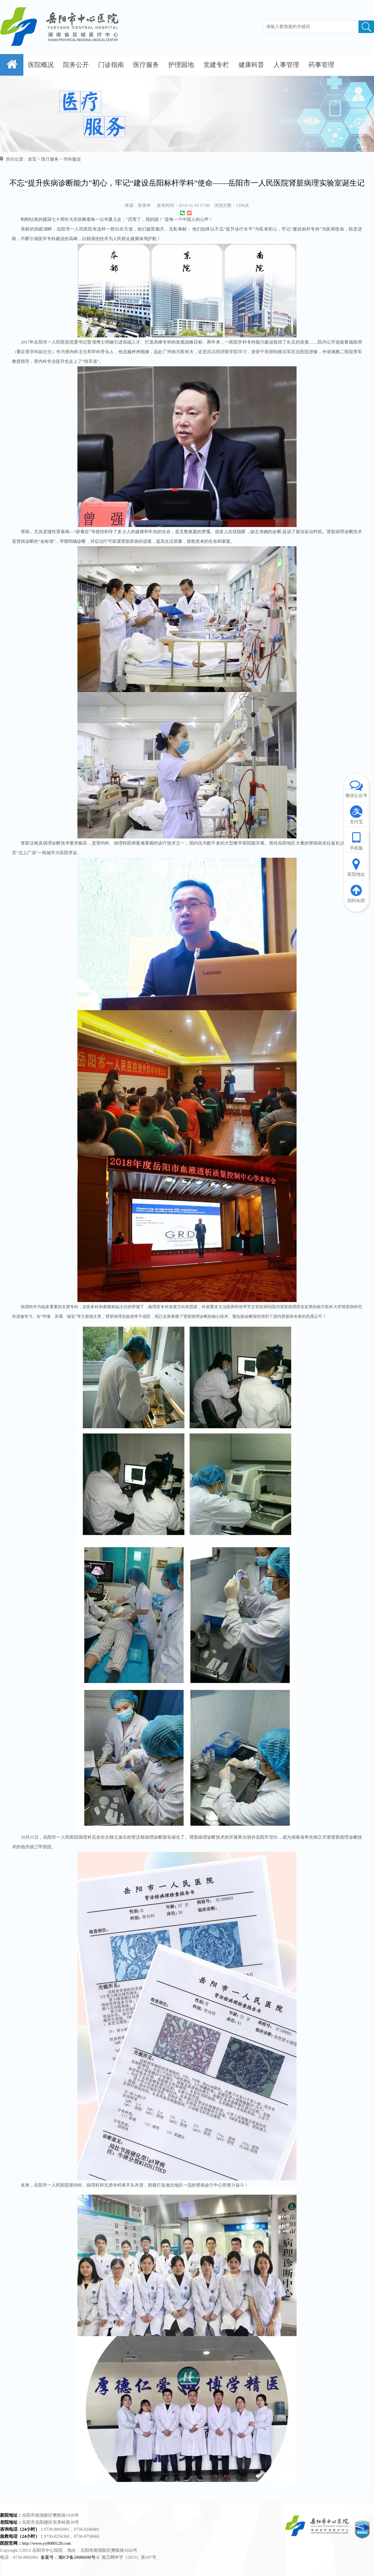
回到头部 (356, 893)
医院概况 (41, 64)
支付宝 (356, 814)
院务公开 (76, 64)
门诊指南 (111, 64)
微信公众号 (356, 788)
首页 (32, 159)
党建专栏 (216, 64)
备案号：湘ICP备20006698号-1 (70, 2557)
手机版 (356, 840)
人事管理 (286, 64)
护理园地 (181, 64)
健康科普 (251, 64)
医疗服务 (146, 64)
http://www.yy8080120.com (46, 2543)
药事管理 (321, 64)
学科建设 (72, 159)
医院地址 (356, 867)
